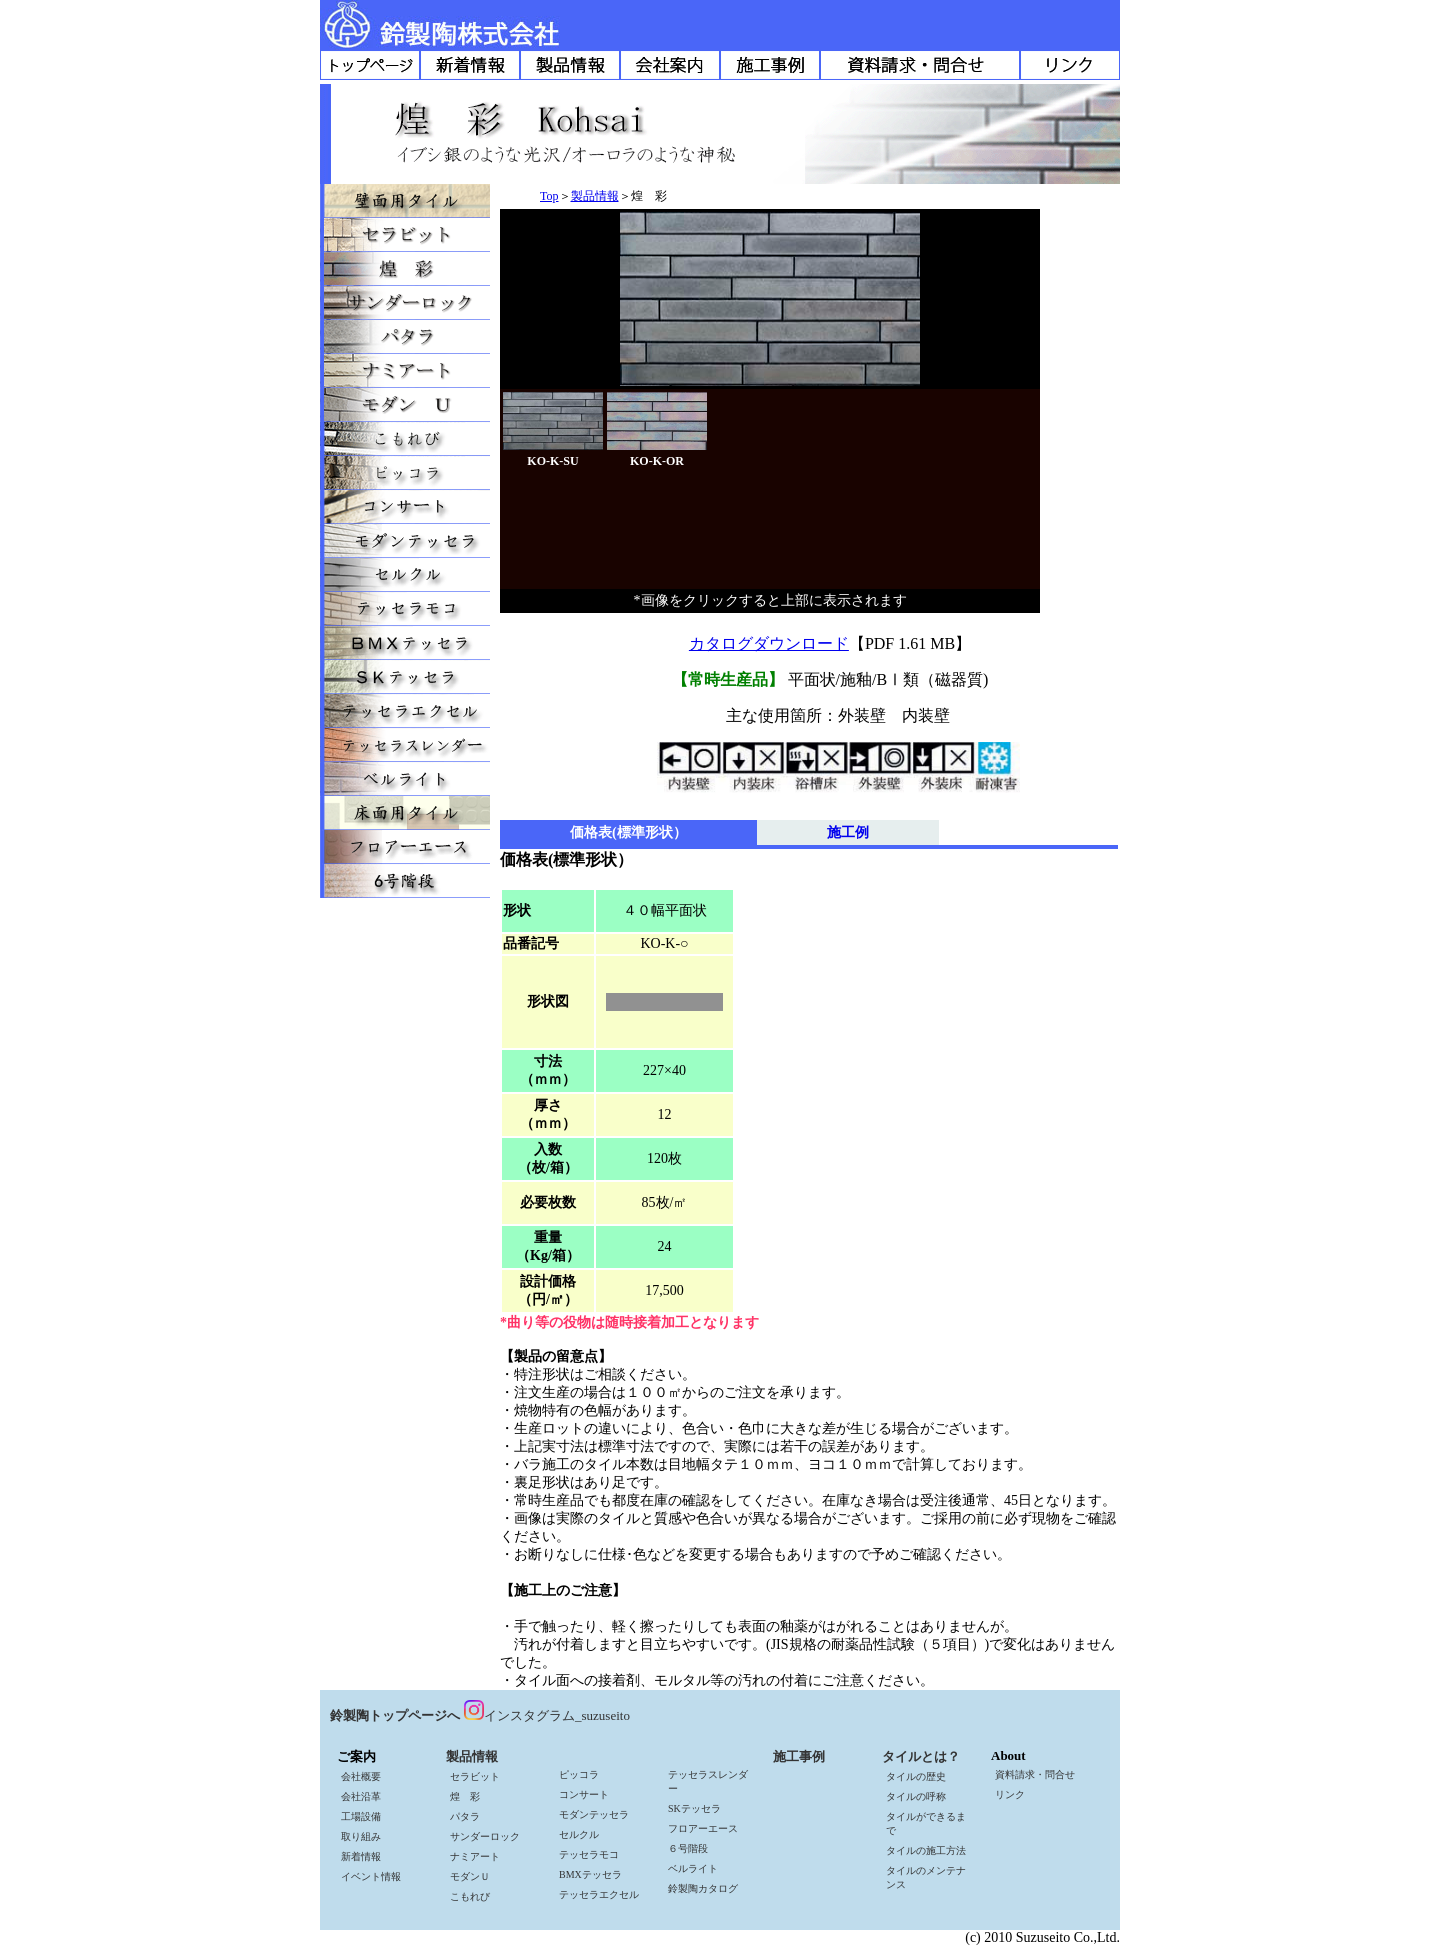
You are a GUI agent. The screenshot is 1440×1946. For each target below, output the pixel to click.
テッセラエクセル (599, 1894)
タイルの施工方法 (926, 1850)
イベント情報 (371, 1876)
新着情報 (361, 1856)
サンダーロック (485, 1836)
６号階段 (688, 1848)
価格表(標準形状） (628, 832)
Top (549, 196)
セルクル (579, 1834)
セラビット (475, 1776)
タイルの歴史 (916, 1776)
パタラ (465, 1816)
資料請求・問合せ (1035, 1774)
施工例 (848, 832)
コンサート (584, 1794)
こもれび (470, 1896)
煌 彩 (465, 1796)
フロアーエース (703, 1828)
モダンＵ (470, 1876)
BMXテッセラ (590, 1874)
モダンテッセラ (594, 1814)
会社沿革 (361, 1796)
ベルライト (693, 1868)
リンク (1010, 1794)
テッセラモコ (589, 1854)
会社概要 (361, 1776)
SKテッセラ (694, 1808)
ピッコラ (579, 1774)
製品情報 (595, 196)
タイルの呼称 (916, 1796)
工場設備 (361, 1816)
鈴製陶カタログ (703, 1888)
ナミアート (475, 1856)
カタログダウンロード (769, 643)
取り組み (361, 1836)
